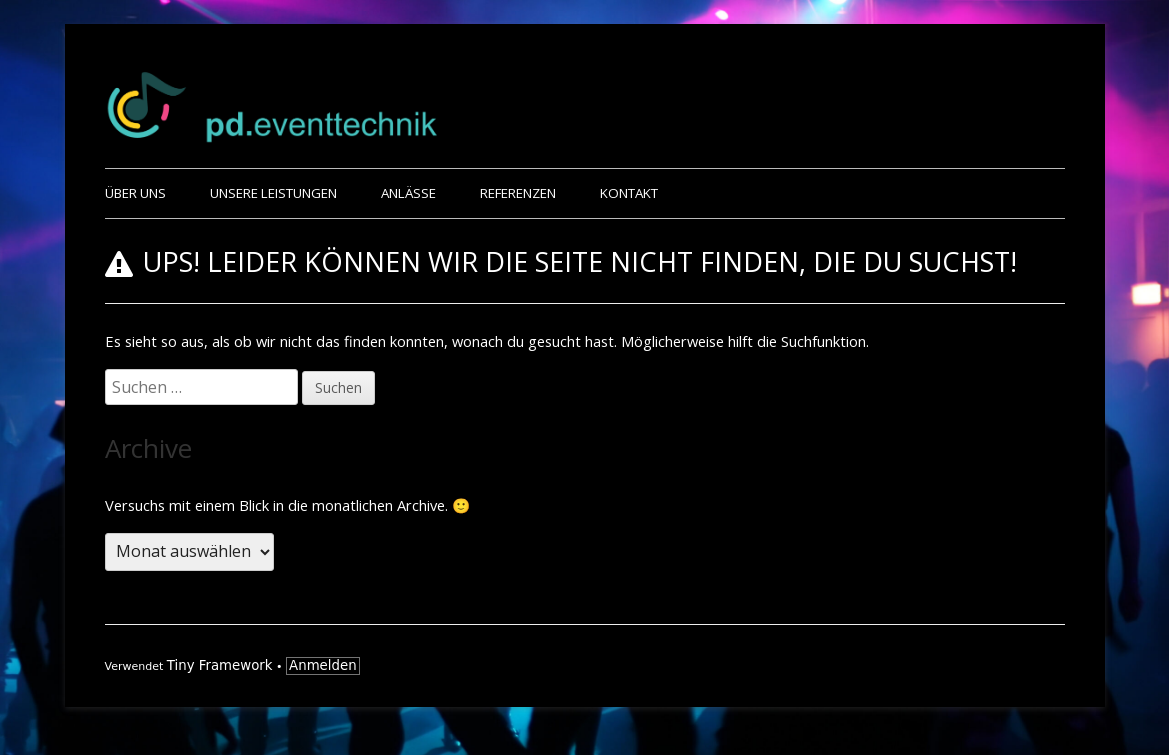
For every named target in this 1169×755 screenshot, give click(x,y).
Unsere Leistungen (273, 193)
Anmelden (323, 665)
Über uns (135, 193)
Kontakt (629, 193)
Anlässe (408, 193)
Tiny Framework (220, 665)
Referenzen (518, 193)
